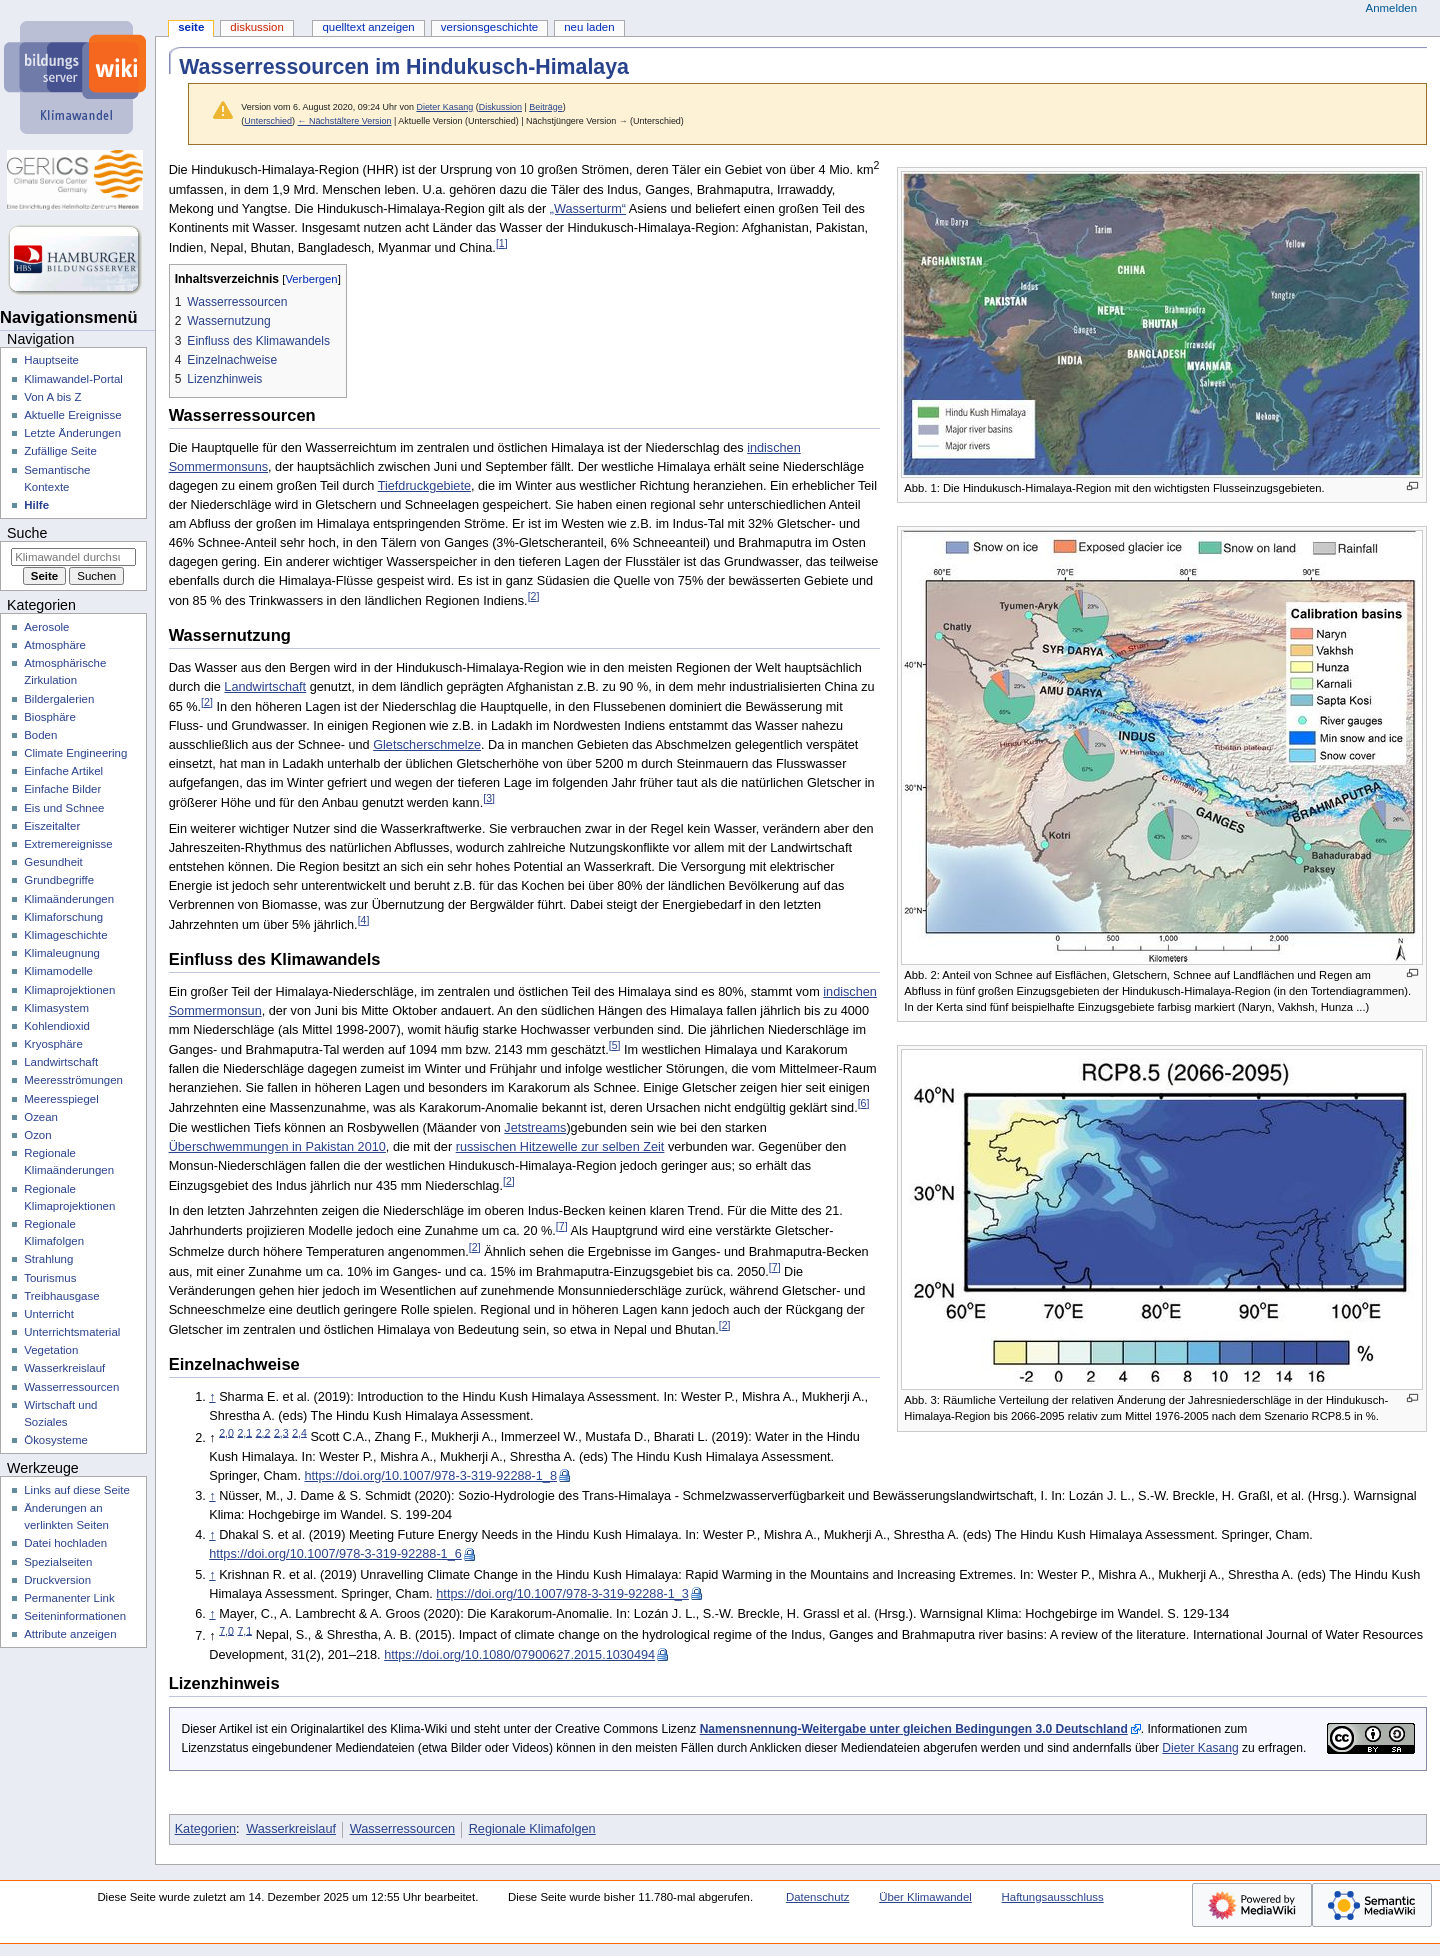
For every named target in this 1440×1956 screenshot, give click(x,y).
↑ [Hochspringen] (212, 1397)
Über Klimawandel (925, 1897)
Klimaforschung (63, 917)
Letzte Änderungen (72, 433)
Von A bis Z (52, 397)
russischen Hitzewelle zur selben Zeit (560, 1147)
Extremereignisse (68, 844)
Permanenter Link (69, 1598)
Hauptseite (51, 360)
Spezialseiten (58, 1562)
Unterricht (49, 1314)
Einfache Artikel (63, 771)
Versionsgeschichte (489, 27)
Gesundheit (53, 862)
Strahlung (48, 1259)
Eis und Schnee (64, 808)
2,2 (263, 1432)
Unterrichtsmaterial (72, 1332)
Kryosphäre (53, 1044)
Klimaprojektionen (69, 990)
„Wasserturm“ (588, 209)
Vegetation (51, 1350)
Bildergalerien (59, 699)
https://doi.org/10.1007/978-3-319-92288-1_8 (430, 1476)
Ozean (41, 1117)
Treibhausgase (61, 1296)
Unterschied (268, 121)
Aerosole (46, 627)
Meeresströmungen (73, 1080)
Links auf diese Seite (77, 1490)
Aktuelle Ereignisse (72, 415)
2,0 (226, 1432)
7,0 (226, 1630)
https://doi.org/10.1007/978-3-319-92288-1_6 (335, 1554)
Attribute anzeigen (70, 1634)
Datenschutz (818, 1897)
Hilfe (36, 505)
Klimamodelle (58, 971)
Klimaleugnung (62, 953)
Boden (40, 735)
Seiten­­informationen (75, 1616)
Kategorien (205, 1829)
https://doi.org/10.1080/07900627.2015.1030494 (519, 1655)
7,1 (244, 1630)
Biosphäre (50, 717)
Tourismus (50, 1278)
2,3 (281, 1432)
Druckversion (57, 1580)
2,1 (244, 1432)
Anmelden (1392, 8)
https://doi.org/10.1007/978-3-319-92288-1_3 (562, 1594)
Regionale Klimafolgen (532, 1829)
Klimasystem (56, 1008)
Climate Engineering (75, 753)
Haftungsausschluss (1053, 1897)
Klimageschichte (65, 935)
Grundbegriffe (59, 880)
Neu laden (589, 27)
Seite (191, 27)
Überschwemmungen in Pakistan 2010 (277, 1147)
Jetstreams (535, 1128)
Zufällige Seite (60, 451)
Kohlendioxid (57, 1026)
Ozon (37, 1135)
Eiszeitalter (52, 826)
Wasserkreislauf (291, 1829)
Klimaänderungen (69, 899)
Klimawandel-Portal (73, 379)
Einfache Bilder (62, 789)
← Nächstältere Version (344, 121)
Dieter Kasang (1200, 1748)
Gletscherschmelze (427, 745)
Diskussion (500, 107)
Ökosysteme (56, 1440)
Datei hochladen (65, 1543)
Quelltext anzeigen (368, 27)
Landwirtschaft (265, 687)
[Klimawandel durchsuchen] (73, 557)
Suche (27, 533)
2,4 (299, 1432)
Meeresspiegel (61, 1099)
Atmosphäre (55, 645)
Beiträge (545, 107)
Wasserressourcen (402, 1829)
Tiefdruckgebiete (424, 486)
